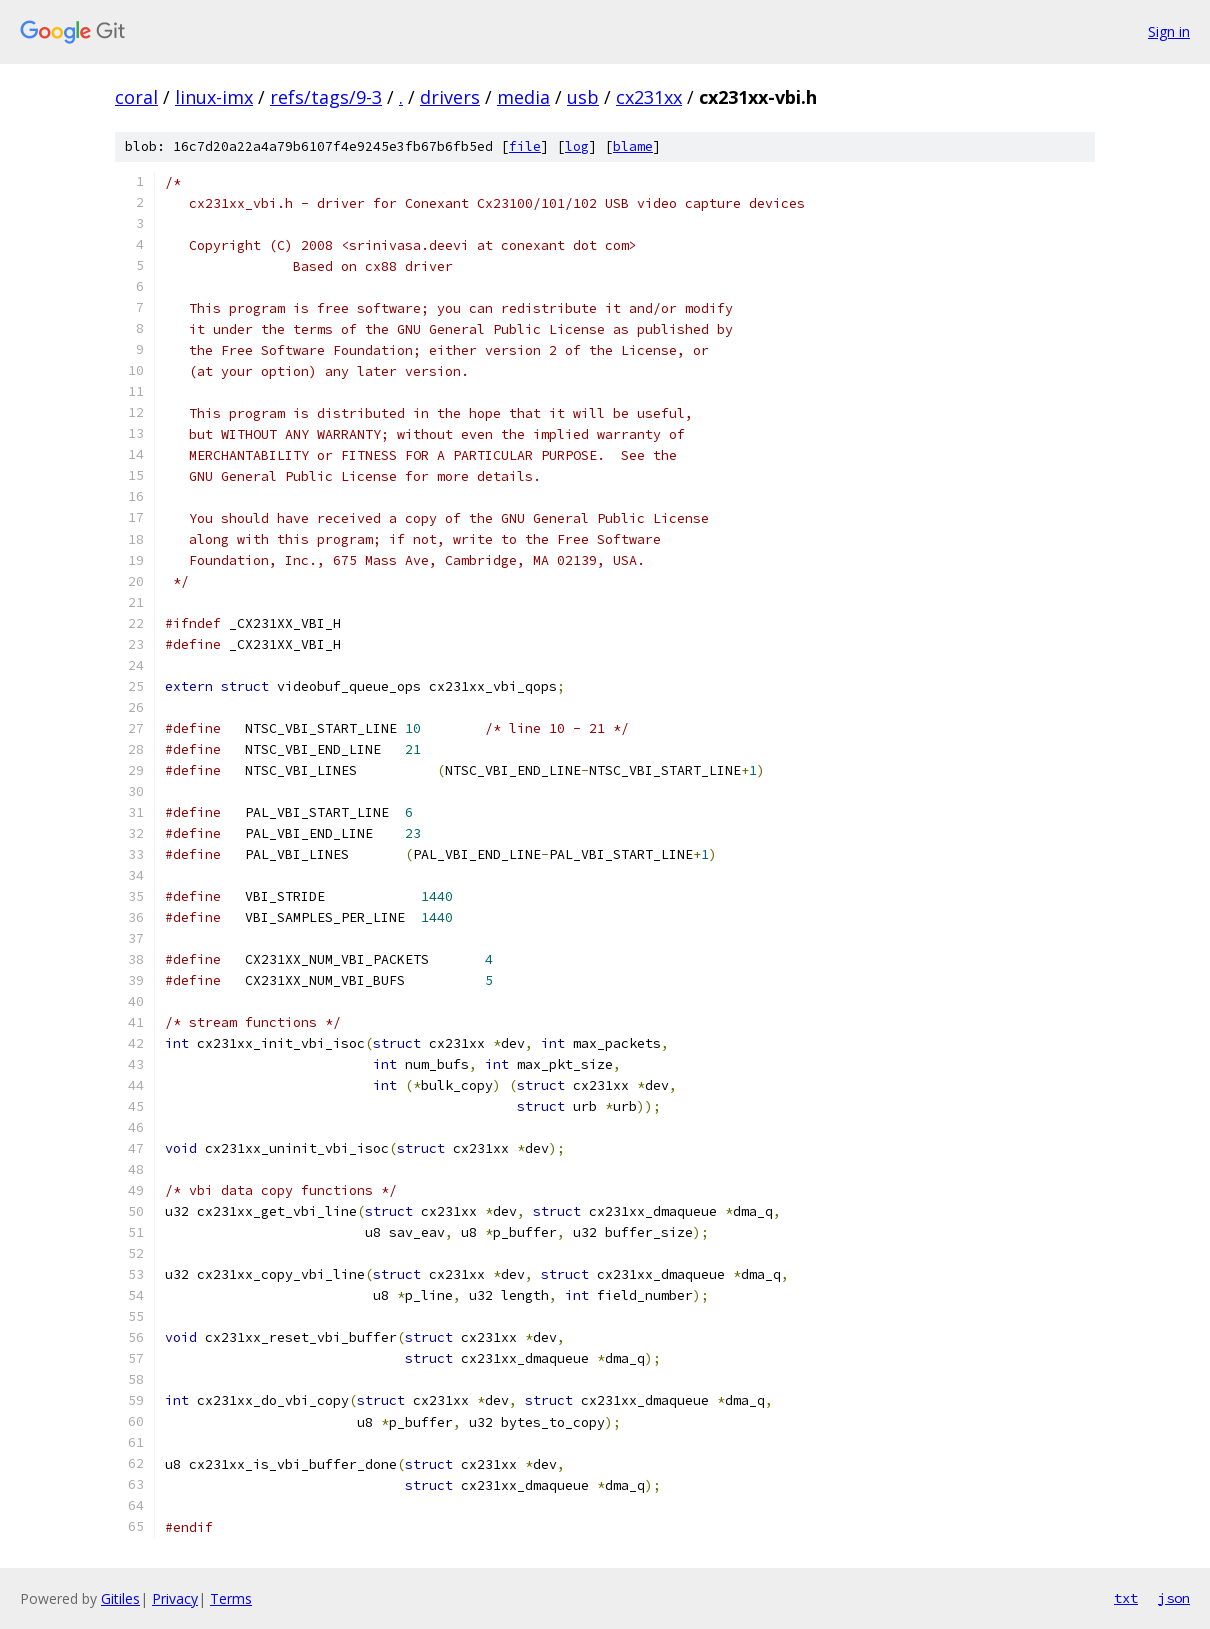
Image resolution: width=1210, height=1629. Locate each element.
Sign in (1169, 31)
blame (633, 146)
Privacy (175, 1598)
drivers (450, 97)
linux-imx (214, 97)
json (1174, 1598)
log (577, 146)
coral (136, 97)
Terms (231, 1598)
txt (1126, 1598)
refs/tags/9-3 (326, 97)
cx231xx (649, 97)
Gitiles (120, 1598)
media (523, 97)
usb (583, 97)
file (525, 146)
